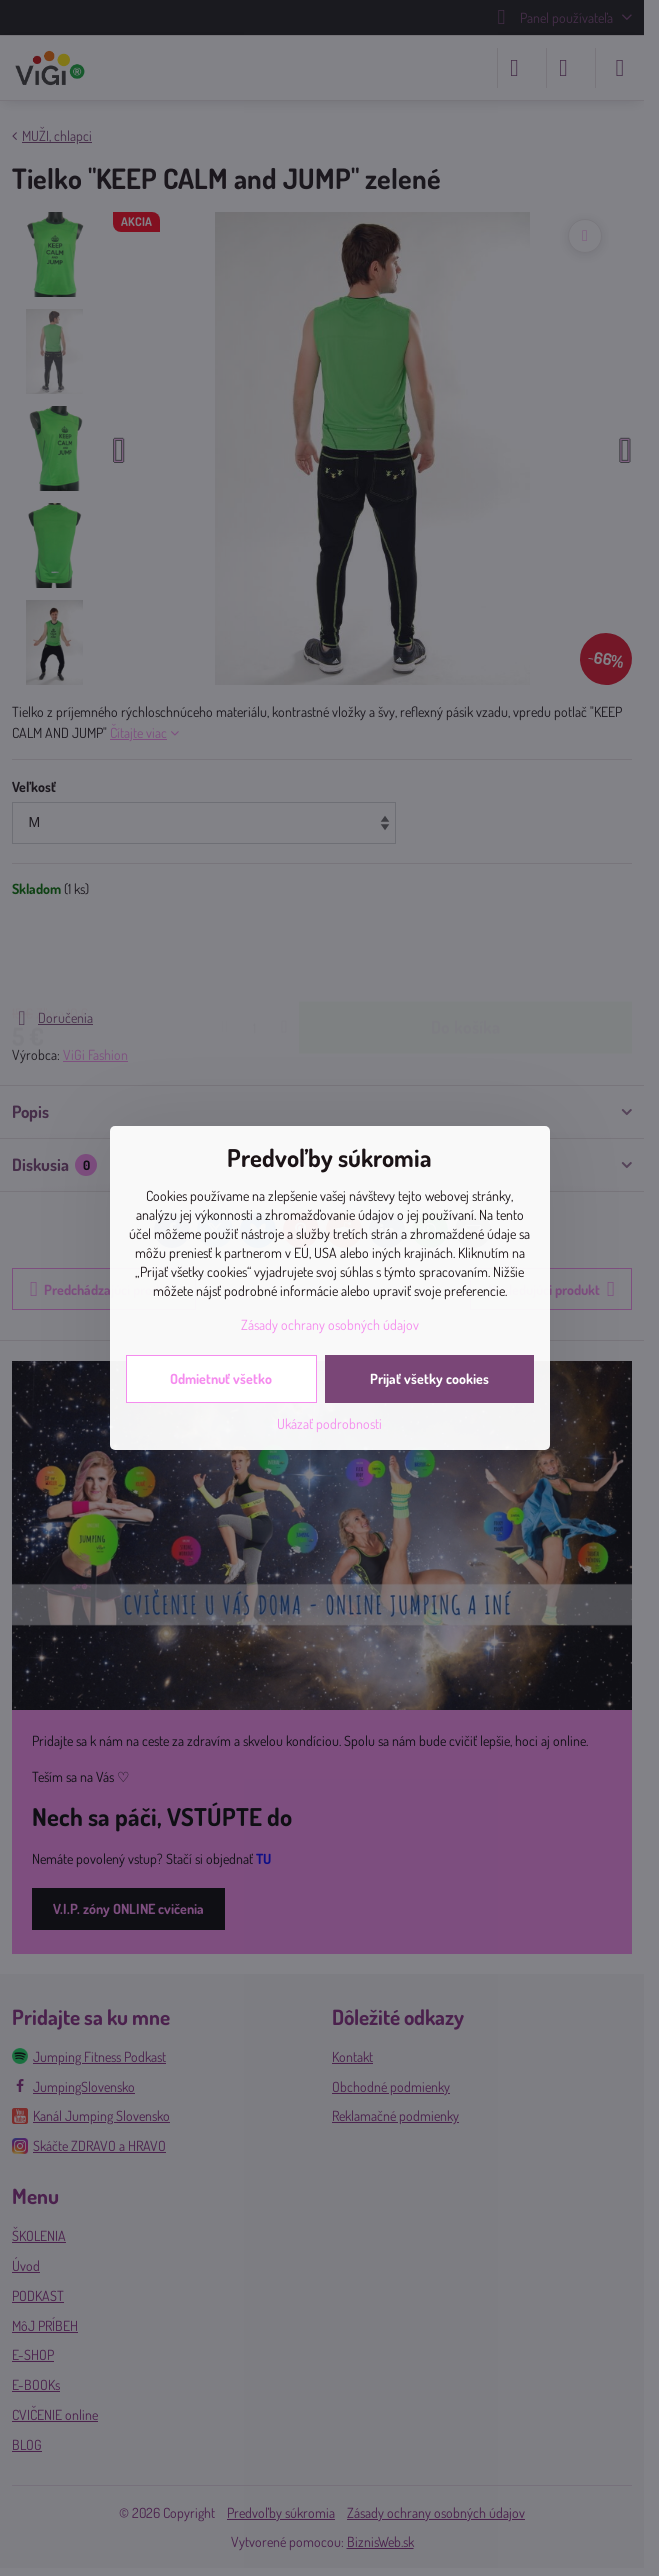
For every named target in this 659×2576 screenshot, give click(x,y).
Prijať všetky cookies (429, 1378)
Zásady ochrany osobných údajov (330, 1324)
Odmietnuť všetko (221, 1378)
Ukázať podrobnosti (329, 1423)
